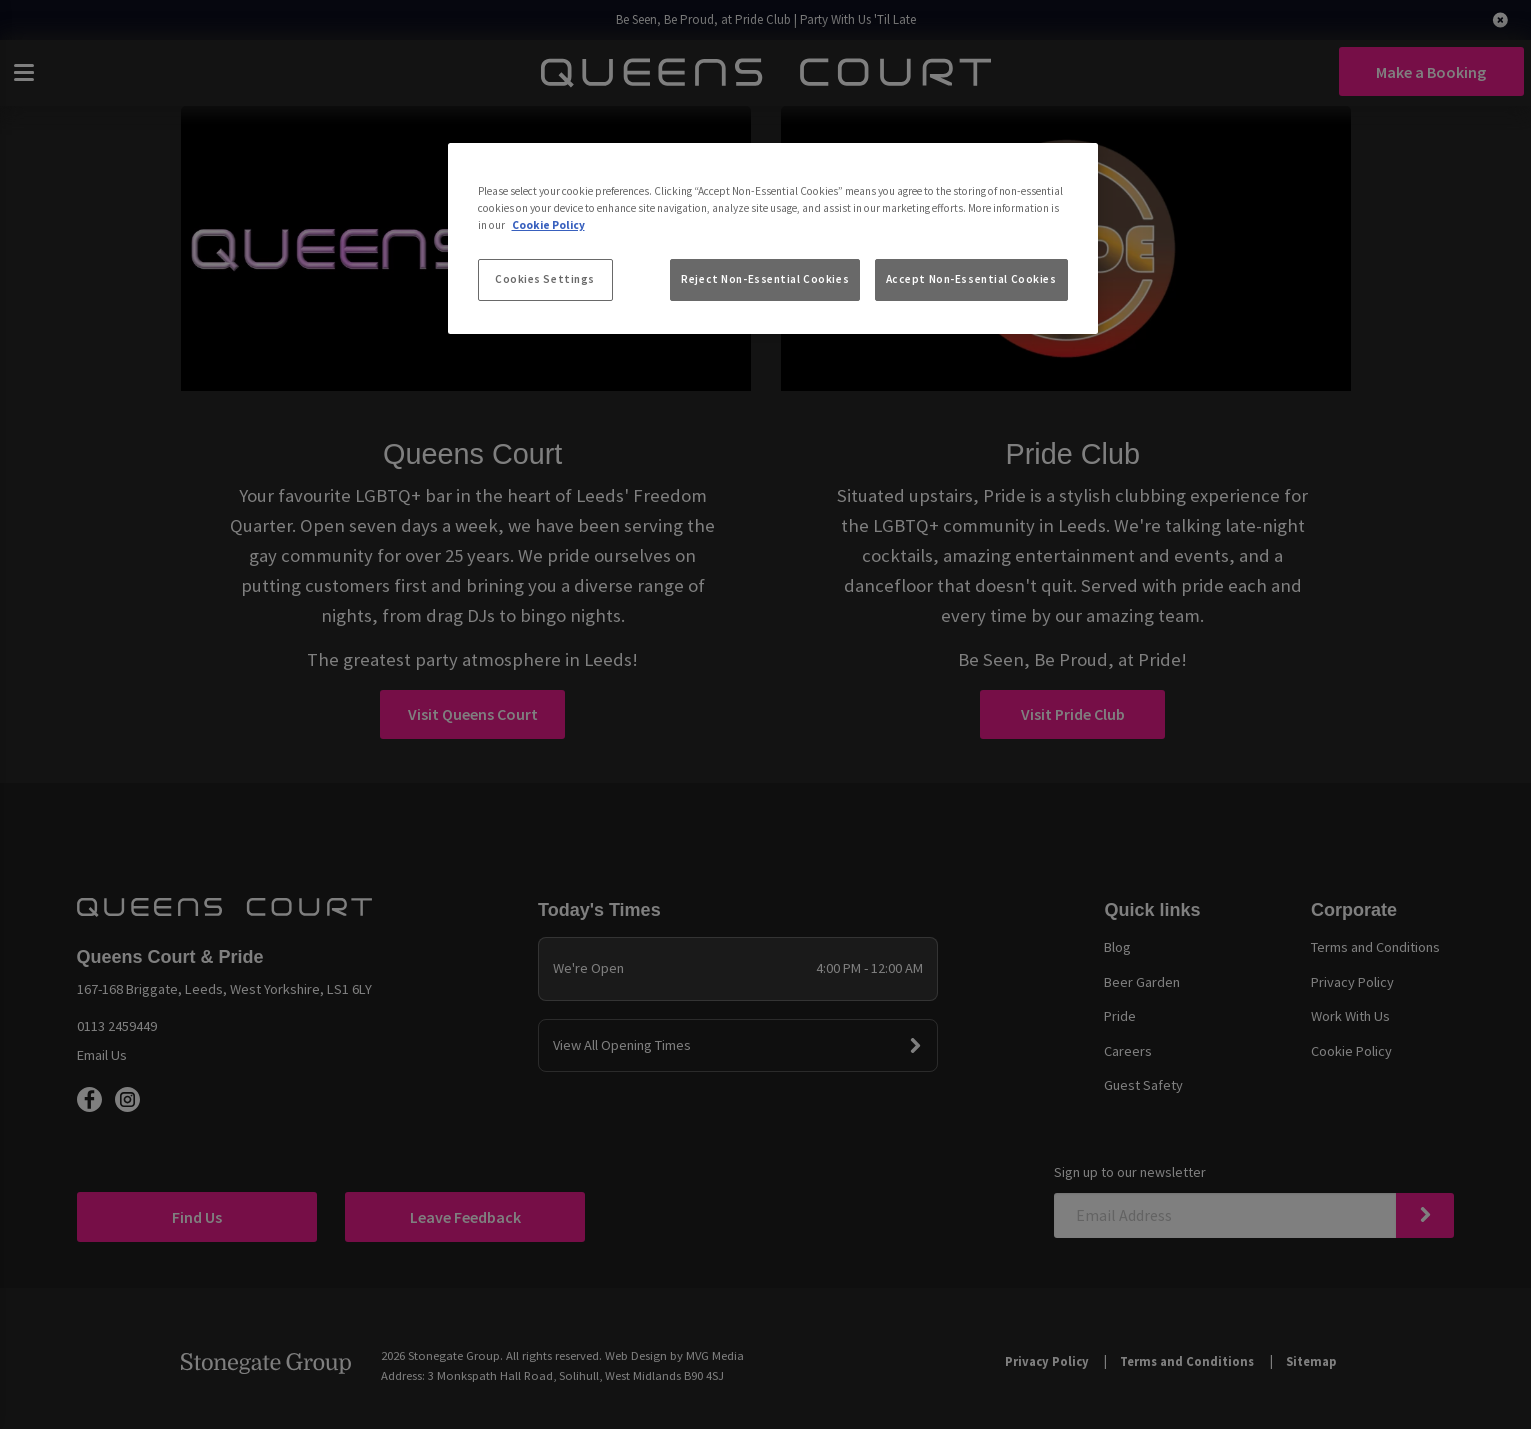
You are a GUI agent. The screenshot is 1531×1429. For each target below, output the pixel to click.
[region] (773, 239)
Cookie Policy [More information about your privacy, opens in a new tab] (548, 225)
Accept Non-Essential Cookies (971, 279)
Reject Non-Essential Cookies (765, 279)
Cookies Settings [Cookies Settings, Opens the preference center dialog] (545, 279)
